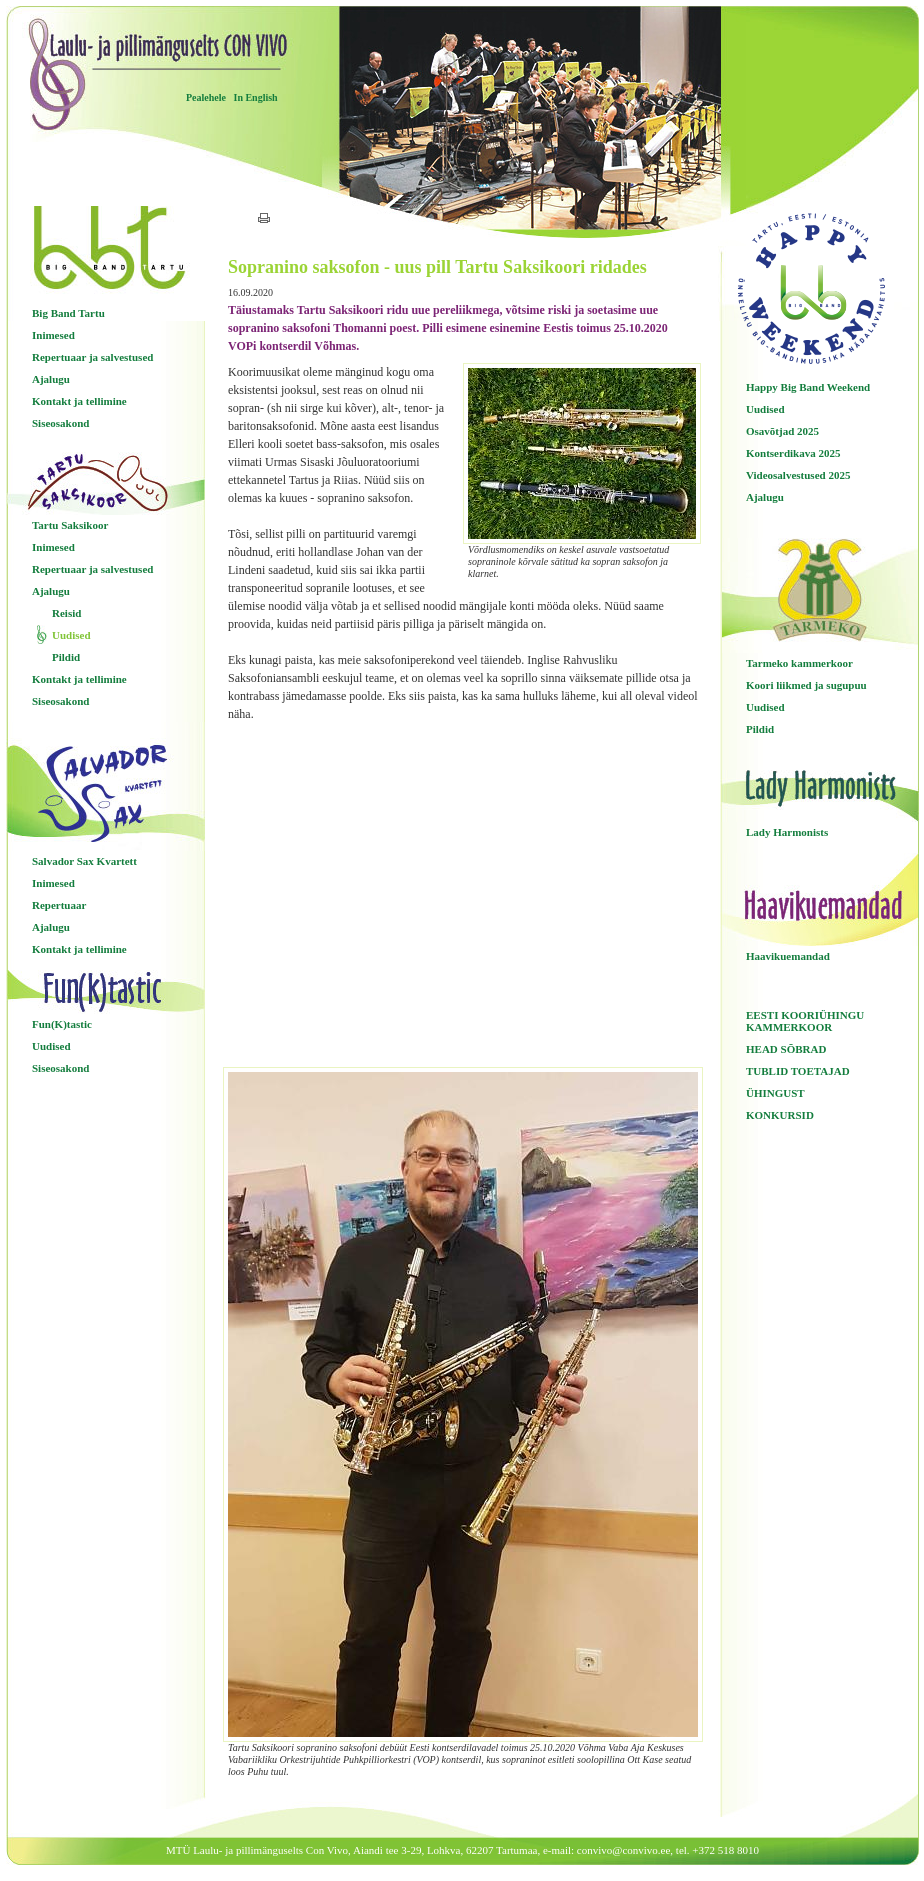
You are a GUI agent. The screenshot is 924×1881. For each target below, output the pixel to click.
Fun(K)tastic (62, 1024)
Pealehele (206, 97)
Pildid (66, 657)
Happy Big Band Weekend (808, 387)
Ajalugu (51, 379)
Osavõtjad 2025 (782, 431)
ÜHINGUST (775, 1093)
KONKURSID (780, 1115)
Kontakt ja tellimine (79, 401)
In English (255, 97)
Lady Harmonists (787, 832)
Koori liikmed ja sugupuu (806, 685)
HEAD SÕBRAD (786, 1049)
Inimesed (53, 335)
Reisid (66, 613)
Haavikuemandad (788, 956)
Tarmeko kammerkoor (799, 663)
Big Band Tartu (68, 313)
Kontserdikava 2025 (793, 453)
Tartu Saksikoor (70, 525)
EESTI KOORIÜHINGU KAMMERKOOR (805, 1021)
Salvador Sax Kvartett (84, 861)
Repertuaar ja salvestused (92, 357)
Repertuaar (59, 905)
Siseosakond (60, 423)
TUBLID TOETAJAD (798, 1071)
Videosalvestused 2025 (798, 475)
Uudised (71, 635)
